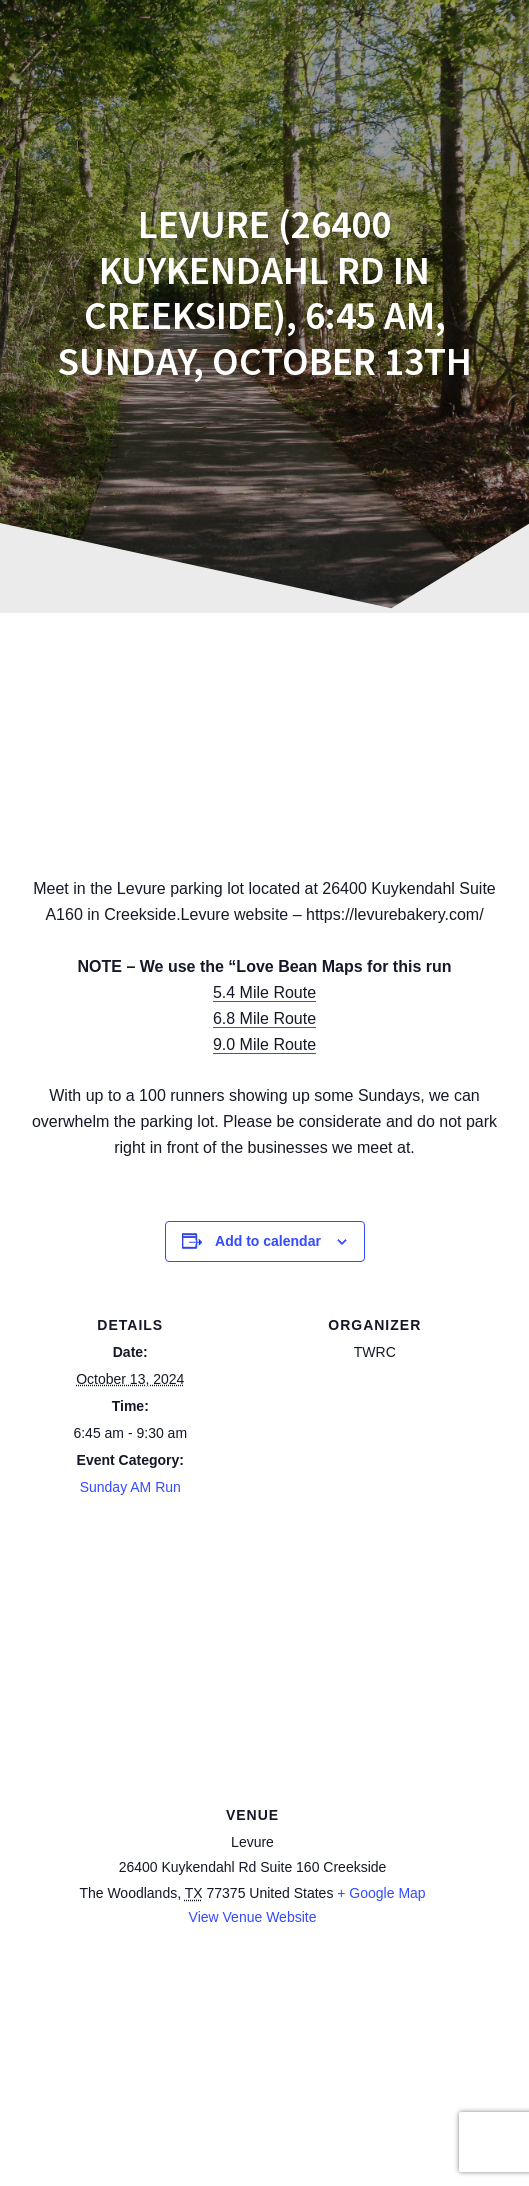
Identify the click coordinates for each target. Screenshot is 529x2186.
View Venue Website (253, 1917)
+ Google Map (381, 1893)
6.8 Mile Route (264, 1018)
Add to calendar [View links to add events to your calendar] (268, 1241)
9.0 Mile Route (264, 1044)
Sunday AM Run (130, 1487)
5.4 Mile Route (264, 992)
